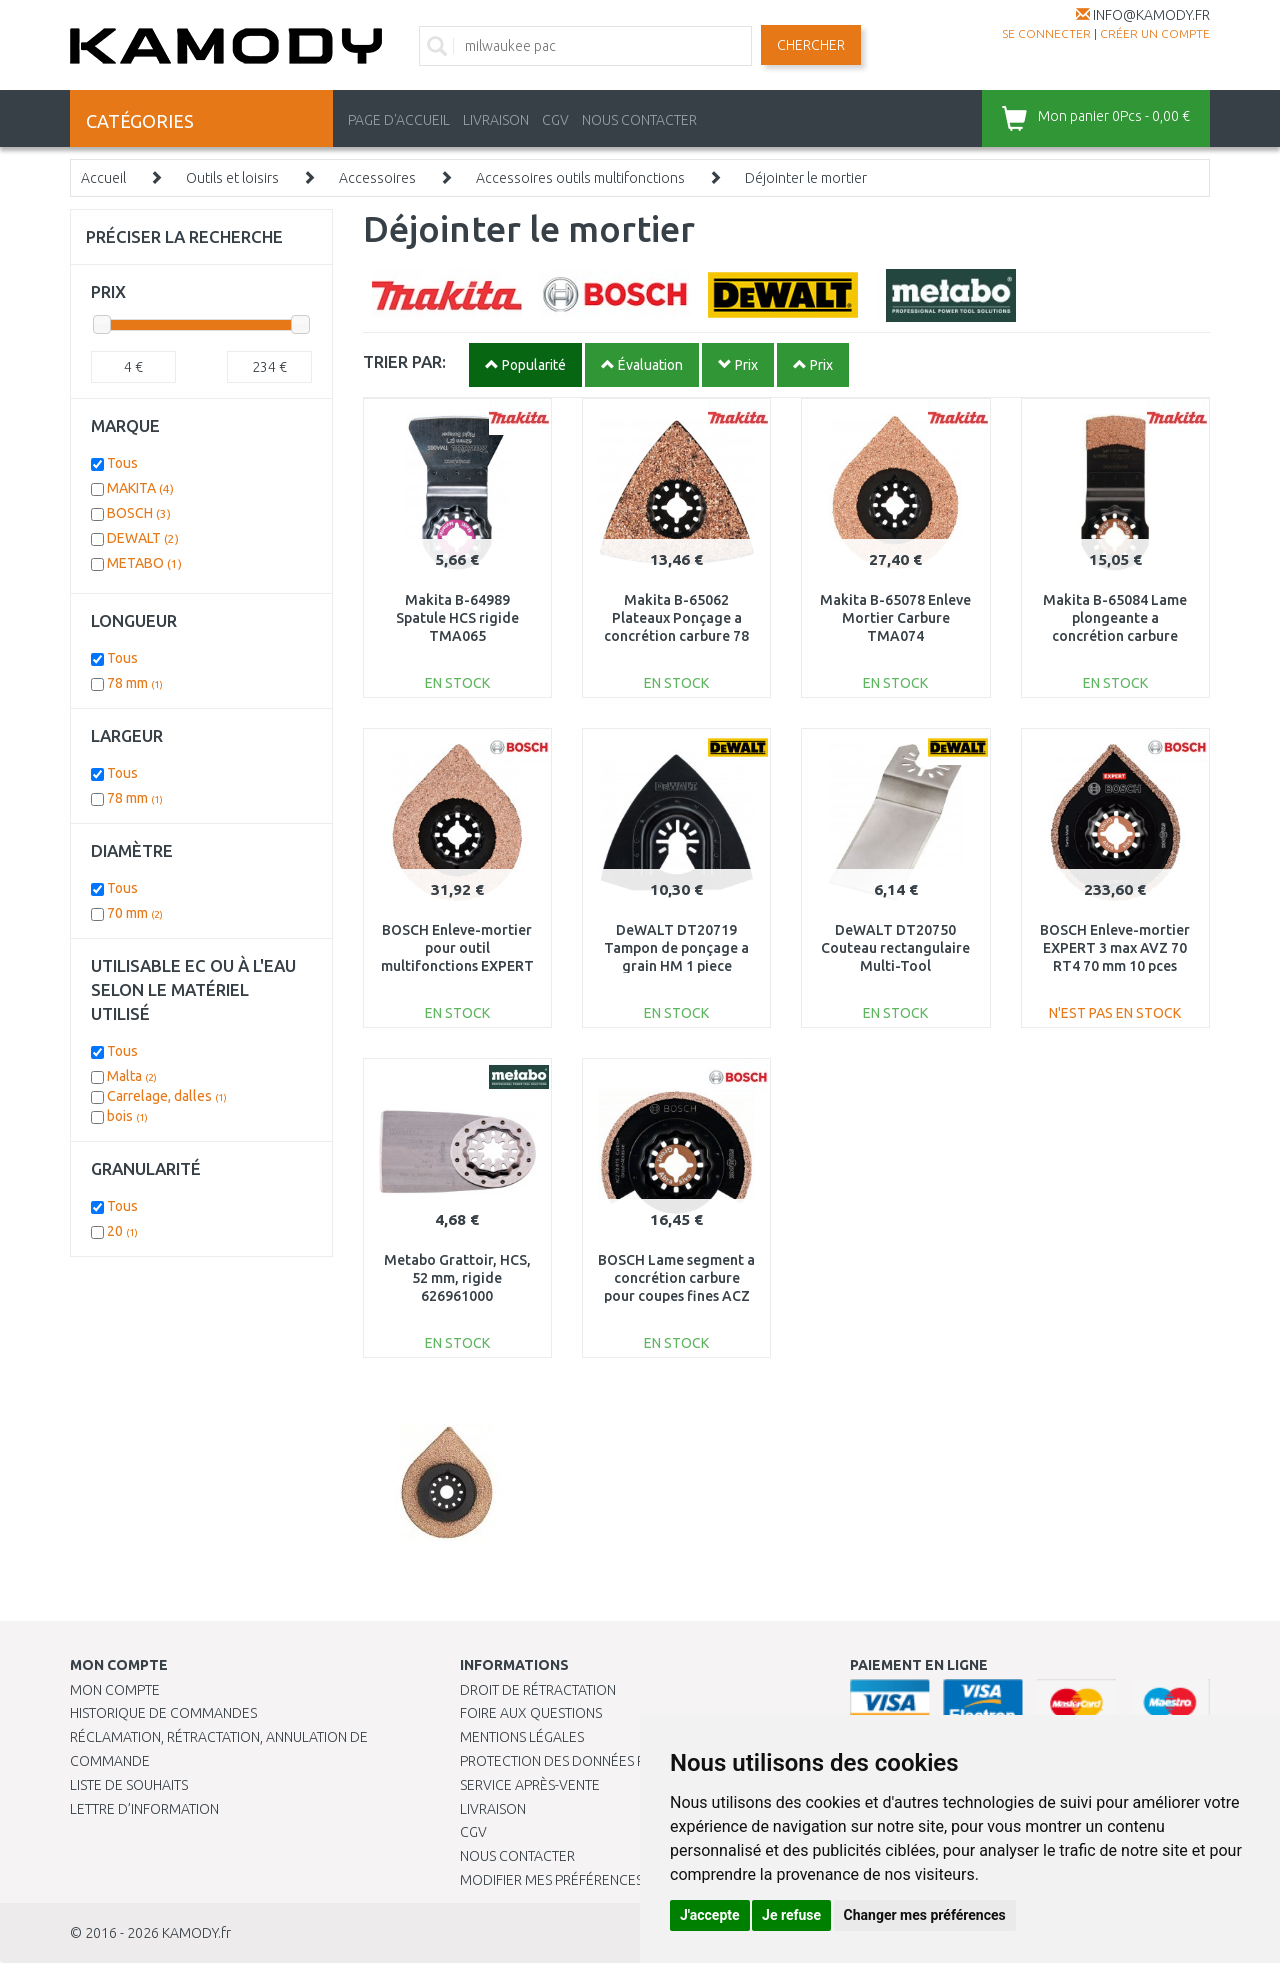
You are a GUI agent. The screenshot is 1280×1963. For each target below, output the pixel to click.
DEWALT (143, 538)
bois (127, 1116)
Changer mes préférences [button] (925, 1915)
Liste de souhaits (129, 1785)
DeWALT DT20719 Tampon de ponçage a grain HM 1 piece (676, 948)
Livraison (493, 1809)
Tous (122, 463)
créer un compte (1155, 33)
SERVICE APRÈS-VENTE (530, 1785)
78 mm (135, 683)
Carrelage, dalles (167, 1096)
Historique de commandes (163, 1713)
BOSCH (139, 513)
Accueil (103, 178)
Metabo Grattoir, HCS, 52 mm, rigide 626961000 (457, 1278)
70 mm (135, 913)
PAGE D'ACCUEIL (399, 120)
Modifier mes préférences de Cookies (592, 1880)
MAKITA (140, 488)
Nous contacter (517, 1856)
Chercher (811, 45)
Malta (132, 1076)
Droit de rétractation (538, 1690)
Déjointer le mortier (806, 178)
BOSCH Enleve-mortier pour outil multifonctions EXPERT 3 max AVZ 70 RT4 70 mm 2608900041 (457, 966)
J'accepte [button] (710, 1915)
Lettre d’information (144, 1809)
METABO (144, 563)
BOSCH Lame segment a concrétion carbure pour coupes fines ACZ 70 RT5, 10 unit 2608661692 (676, 1296)
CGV (555, 120)
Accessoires (377, 178)
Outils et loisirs (232, 178)
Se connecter (1046, 33)
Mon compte (115, 1690)
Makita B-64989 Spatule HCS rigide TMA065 (457, 618)
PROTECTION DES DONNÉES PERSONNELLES (597, 1761)
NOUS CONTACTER (639, 120)
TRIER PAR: (404, 361)
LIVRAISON (496, 120)
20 (122, 1231)
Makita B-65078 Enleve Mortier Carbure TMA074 (895, 618)
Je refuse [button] (791, 1915)
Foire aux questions (531, 1713)
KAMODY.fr (196, 1933)
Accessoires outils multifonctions (580, 178)
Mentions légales (522, 1737)
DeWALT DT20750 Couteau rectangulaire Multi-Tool (895, 948)
